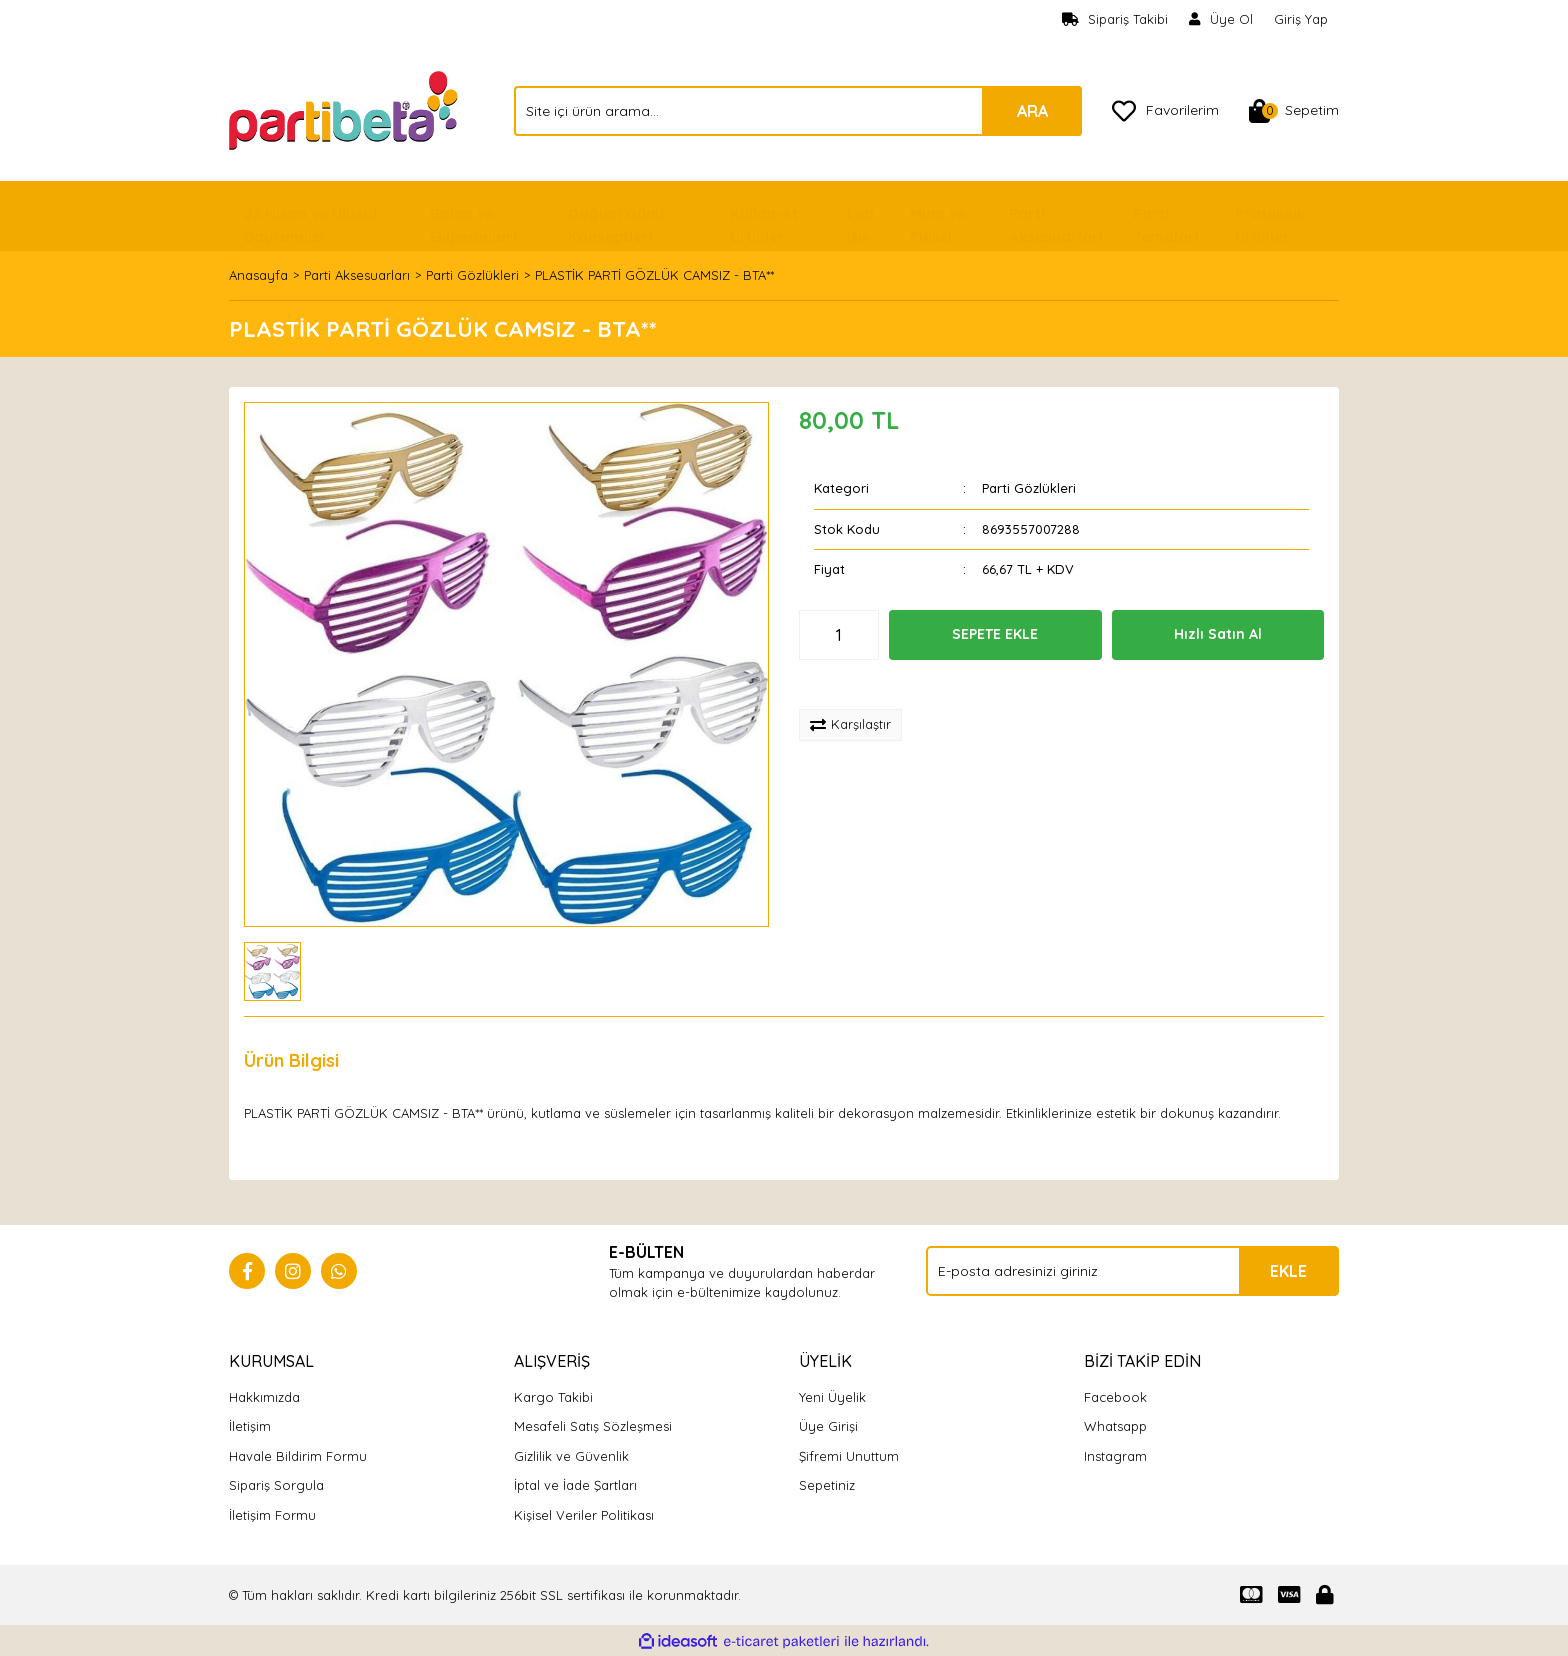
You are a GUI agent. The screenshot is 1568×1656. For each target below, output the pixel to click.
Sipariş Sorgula (276, 1485)
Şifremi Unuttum (849, 1456)
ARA (1032, 111)
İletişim (250, 1426)
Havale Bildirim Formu (298, 1456)
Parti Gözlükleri (1029, 488)
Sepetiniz (827, 1485)
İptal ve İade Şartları (575, 1485)
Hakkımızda (264, 1397)
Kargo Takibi (553, 1397)
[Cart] (1294, 111)
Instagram (1115, 1456)
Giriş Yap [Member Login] (1301, 19)
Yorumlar (409, 1060)
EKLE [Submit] (1288, 1271)
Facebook (1115, 1397)
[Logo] (345, 109)
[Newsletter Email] (1132, 1271)
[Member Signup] (1221, 20)
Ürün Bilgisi (291, 1060)
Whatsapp (1115, 1426)
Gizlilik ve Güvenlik (571, 1456)
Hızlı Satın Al (1218, 634)
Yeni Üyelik (832, 1397)
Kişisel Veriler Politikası (584, 1515)
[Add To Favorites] (865, 685)
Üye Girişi (828, 1426)
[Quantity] (839, 635)
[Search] (798, 111)
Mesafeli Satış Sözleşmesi (593, 1426)
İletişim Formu (272, 1515)
